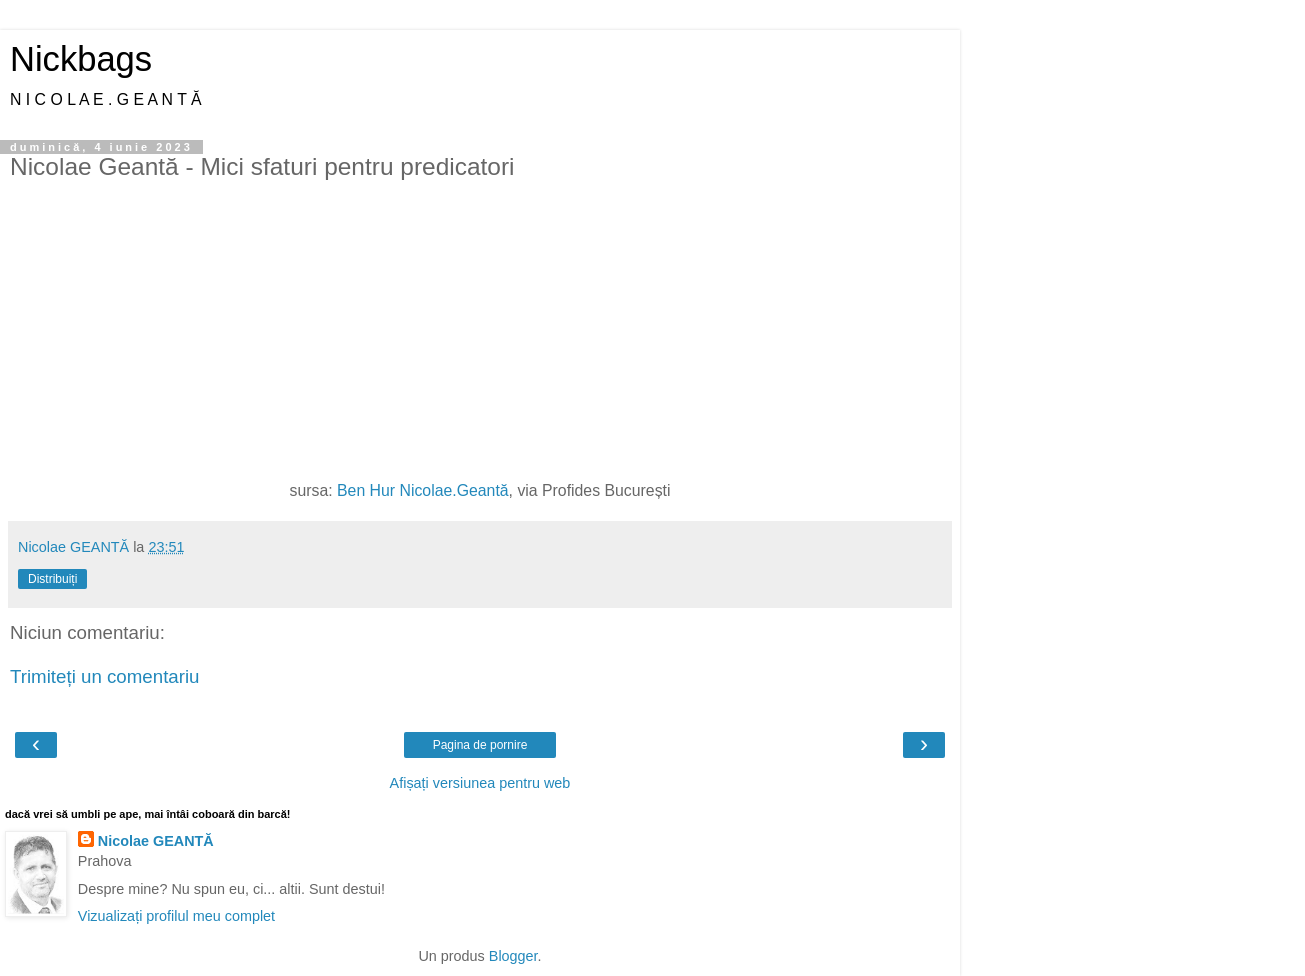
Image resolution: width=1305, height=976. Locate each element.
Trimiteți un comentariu (105, 676)
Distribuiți (52, 579)
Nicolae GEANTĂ (156, 841)
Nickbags (81, 59)
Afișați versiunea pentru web (480, 783)
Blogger (513, 956)
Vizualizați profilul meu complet (176, 916)
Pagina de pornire (480, 745)
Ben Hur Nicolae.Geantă (423, 490)
